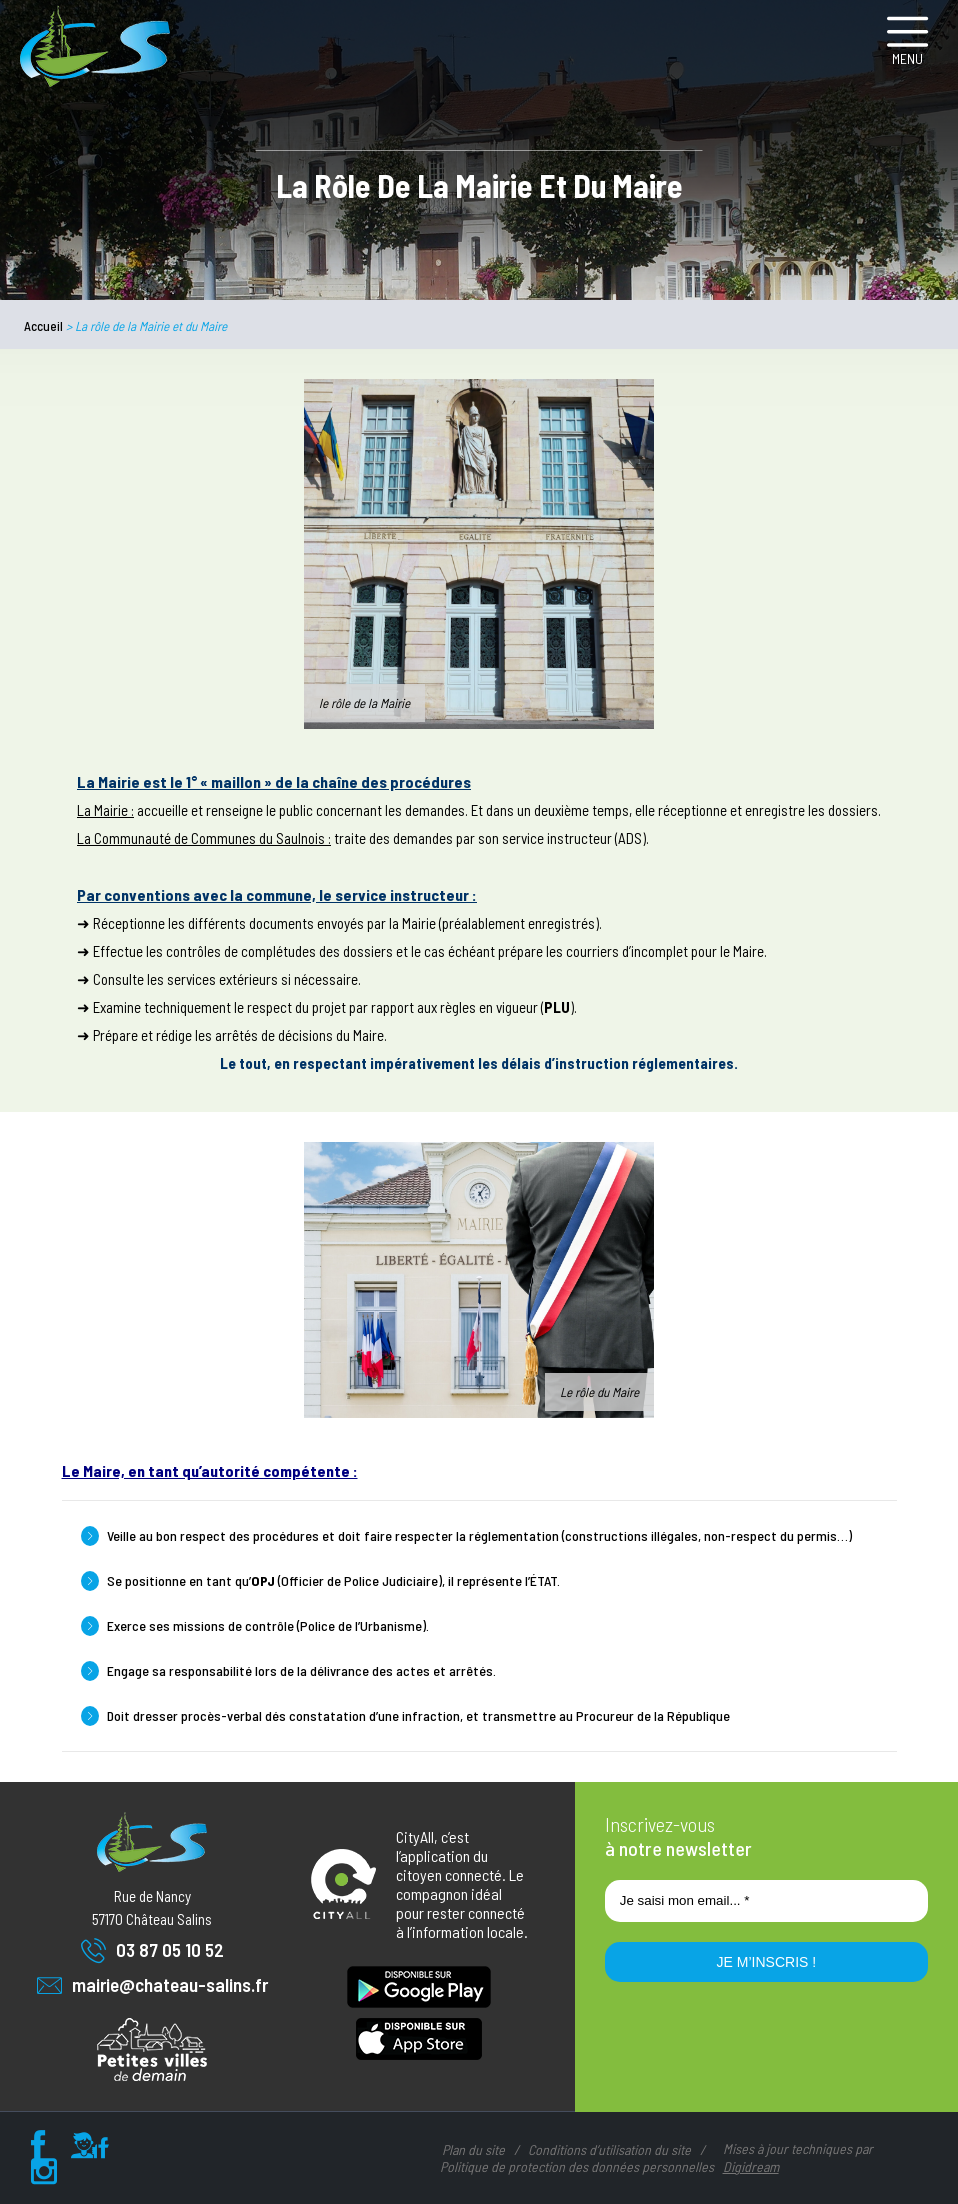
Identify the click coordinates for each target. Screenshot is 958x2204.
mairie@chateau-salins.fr (152, 1985)
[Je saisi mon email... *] (766, 1901)
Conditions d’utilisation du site (609, 2149)
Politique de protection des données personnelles (577, 2166)
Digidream (751, 2166)
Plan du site (473, 2149)
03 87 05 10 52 (152, 1950)
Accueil (43, 326)
